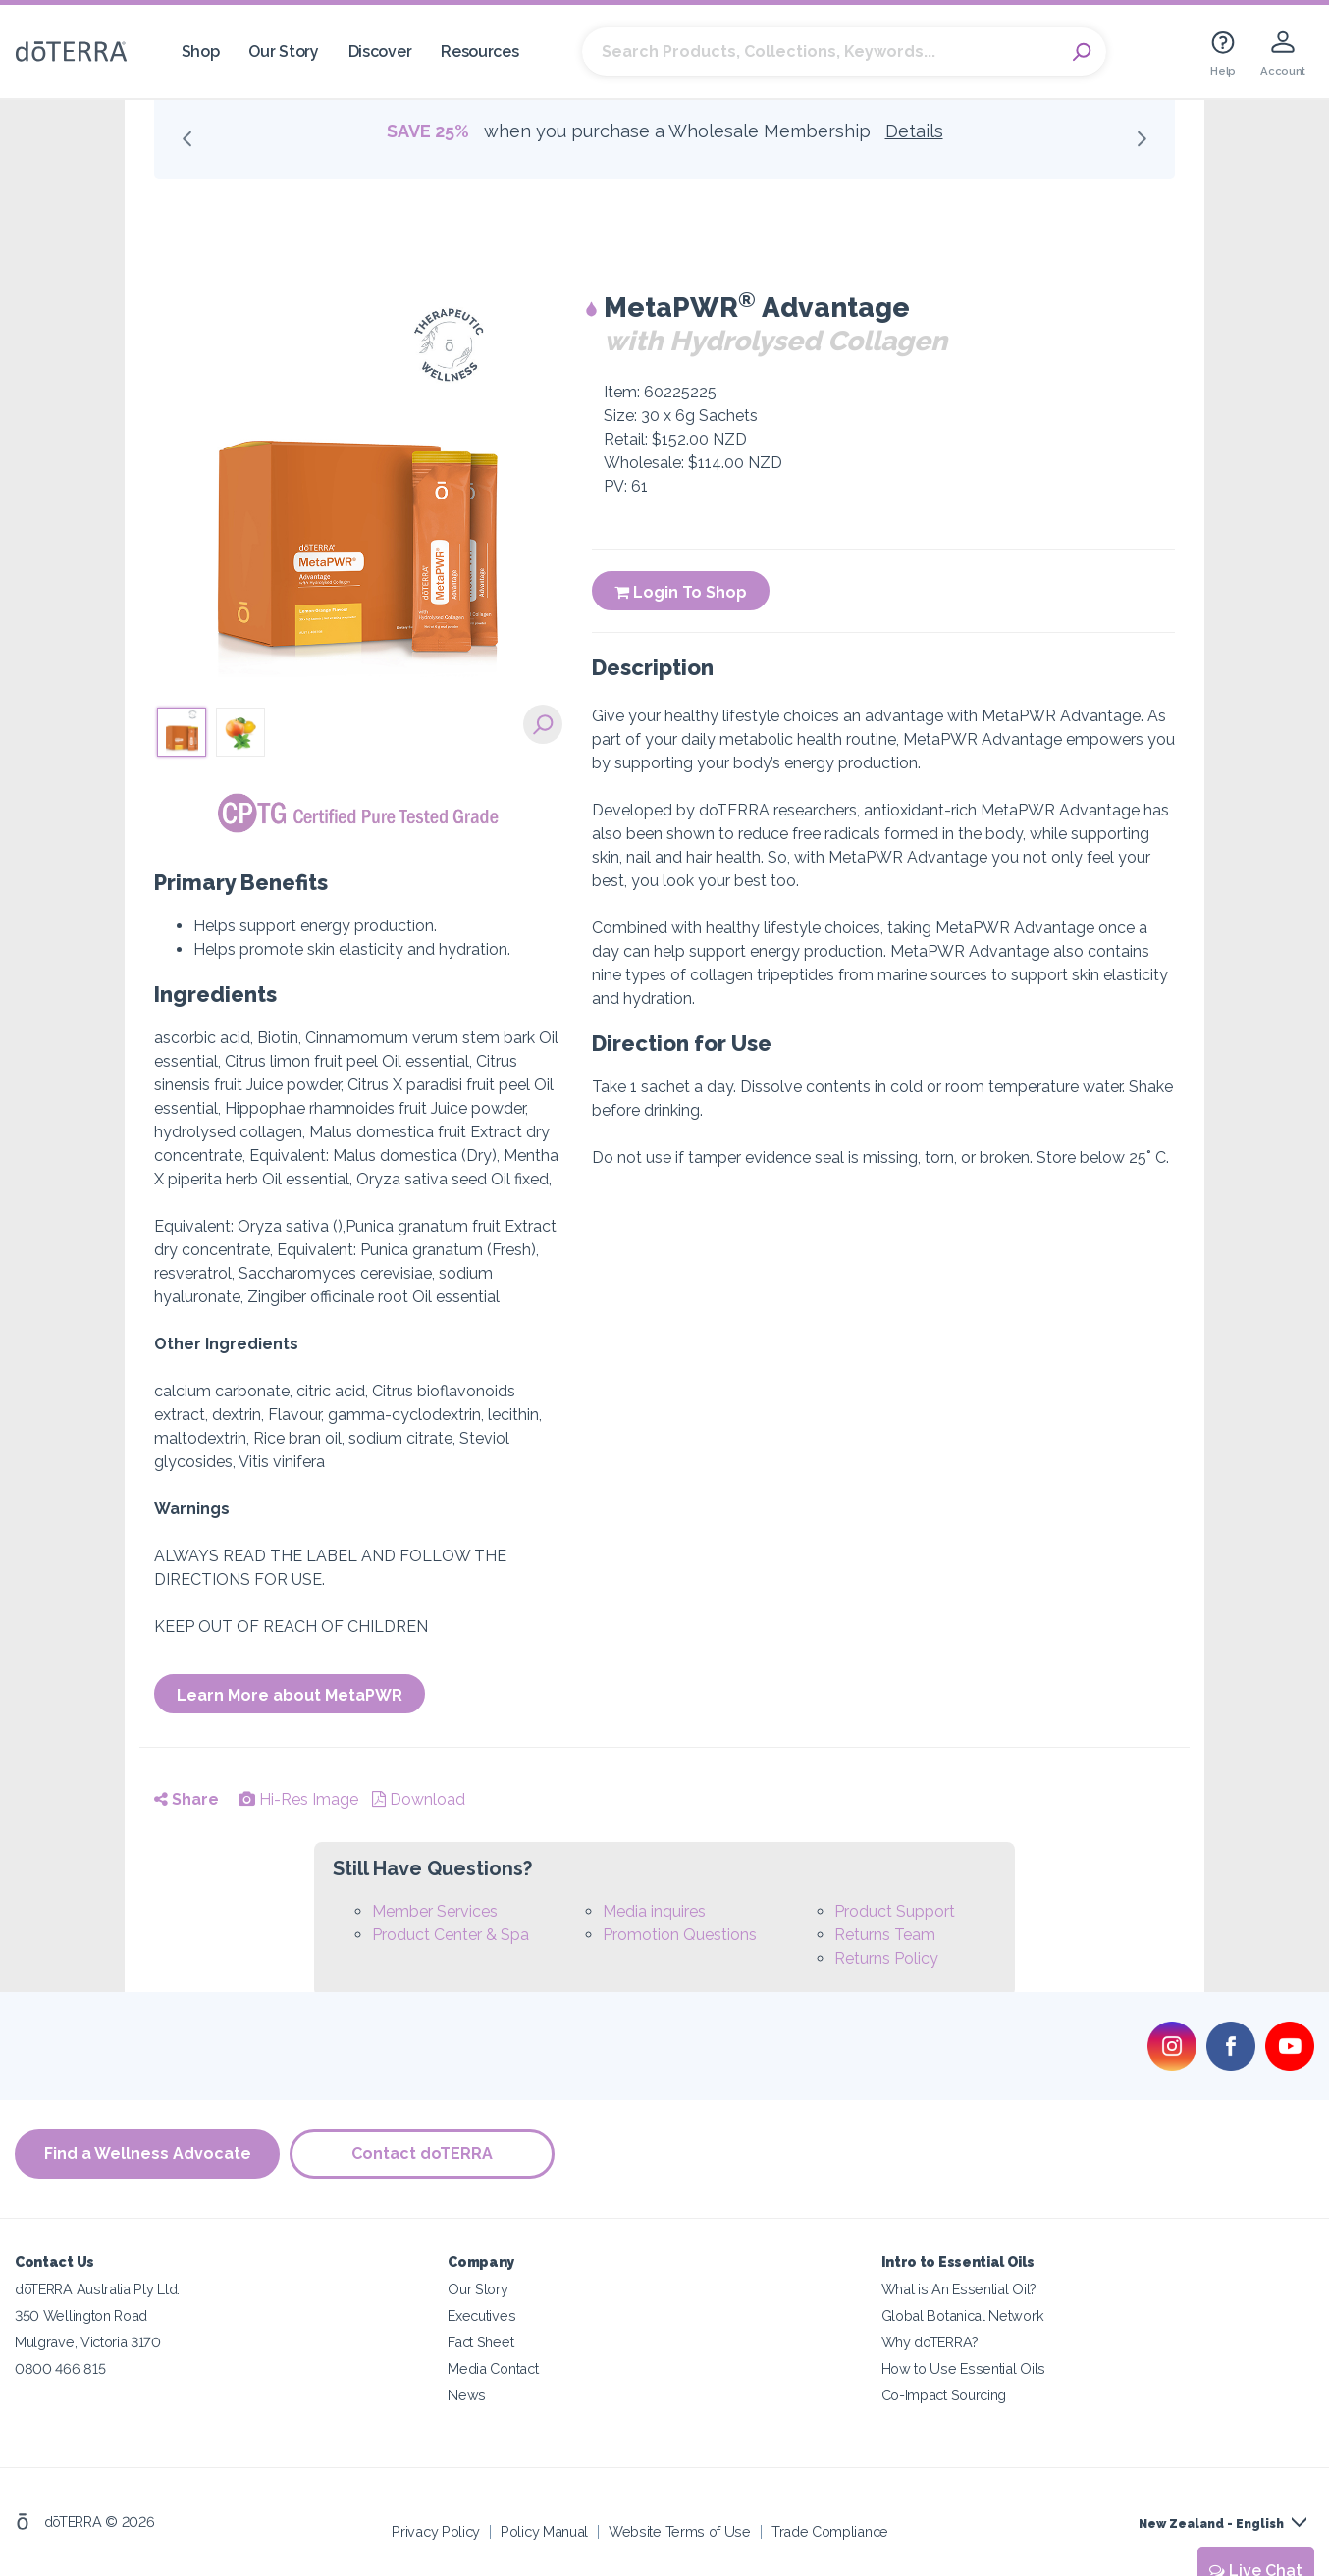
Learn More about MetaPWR (289, 1695)
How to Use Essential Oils (963, 2368)
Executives (481, 2315)
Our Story (283, 51)
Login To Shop (680, 592)
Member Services (435, 1911)
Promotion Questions (680, 1934)
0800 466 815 (60, 2368)
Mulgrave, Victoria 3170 (88, 2342)
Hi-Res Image (298, 1799)
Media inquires (654, 1911)
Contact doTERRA (422, 2153)
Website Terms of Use (680, 2531)
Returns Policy (886, 1958)
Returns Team (884, 1934)
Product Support (894, 1911)
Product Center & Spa (450, 1934)
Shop (201, 51)
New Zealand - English (1211, 2524)
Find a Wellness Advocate (147, 2153)
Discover (380, 51)
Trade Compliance (829, 2531)
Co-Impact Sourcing (943, 2395)
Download (418, 1799)
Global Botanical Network (962, 2315)
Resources (479, 51)
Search (1081, 52)
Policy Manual (544, 2531)
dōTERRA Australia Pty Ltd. (97, 2289)
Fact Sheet (480, 2342)
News (467, 2395)
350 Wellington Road (81, 2315)
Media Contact (493, 2368)
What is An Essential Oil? (959, 2289)
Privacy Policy (436, 2531)
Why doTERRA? (930, 2342)
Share (186, 1799)
